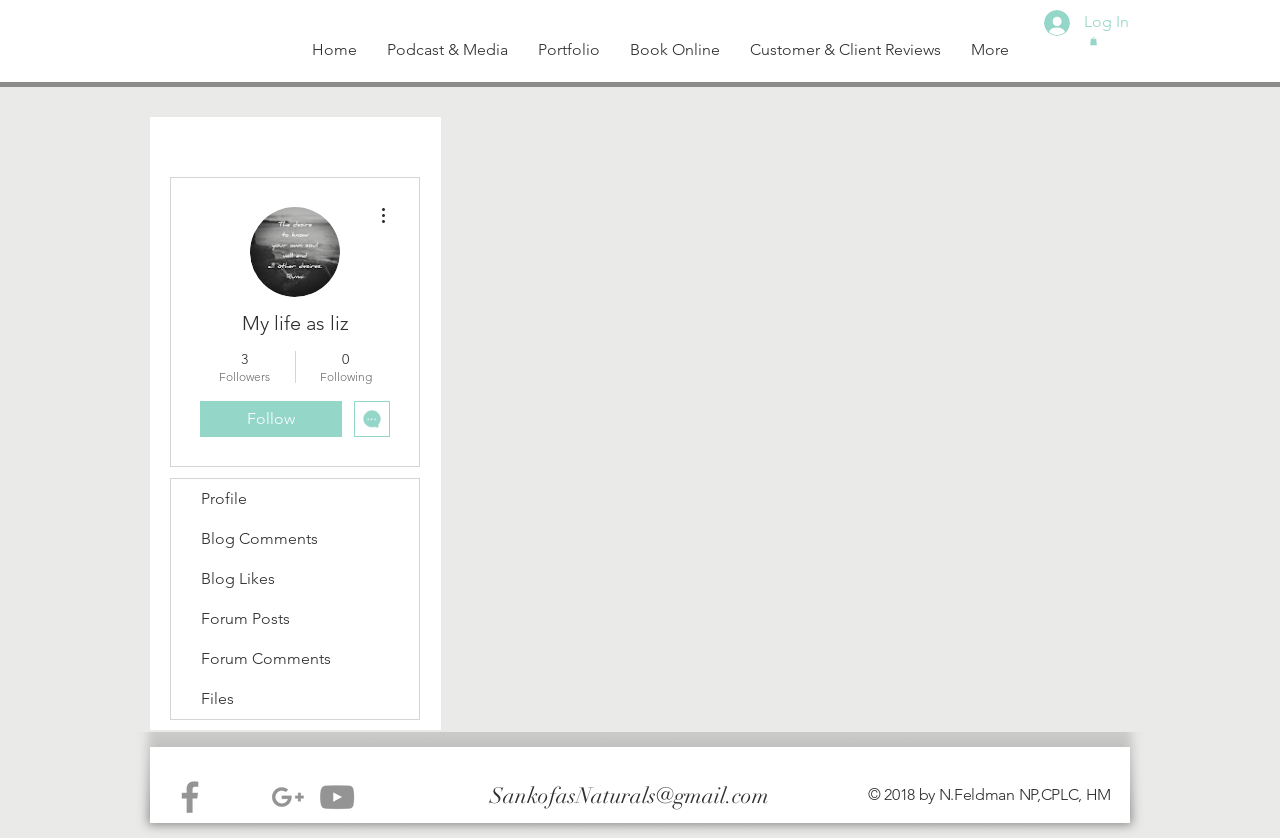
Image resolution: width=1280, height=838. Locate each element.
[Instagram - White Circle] (239, 797)
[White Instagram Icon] (386, 797)
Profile (224, 498)
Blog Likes (238, 578)
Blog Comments (259, 538)
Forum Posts (245, 618)
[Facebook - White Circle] (435, 797)
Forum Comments (266, 658)
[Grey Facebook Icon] (190, 797)
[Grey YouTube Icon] (337, 797)
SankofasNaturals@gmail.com (629, 795)
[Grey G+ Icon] (288, 797)
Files (217, 698)
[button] (1093, 41)
